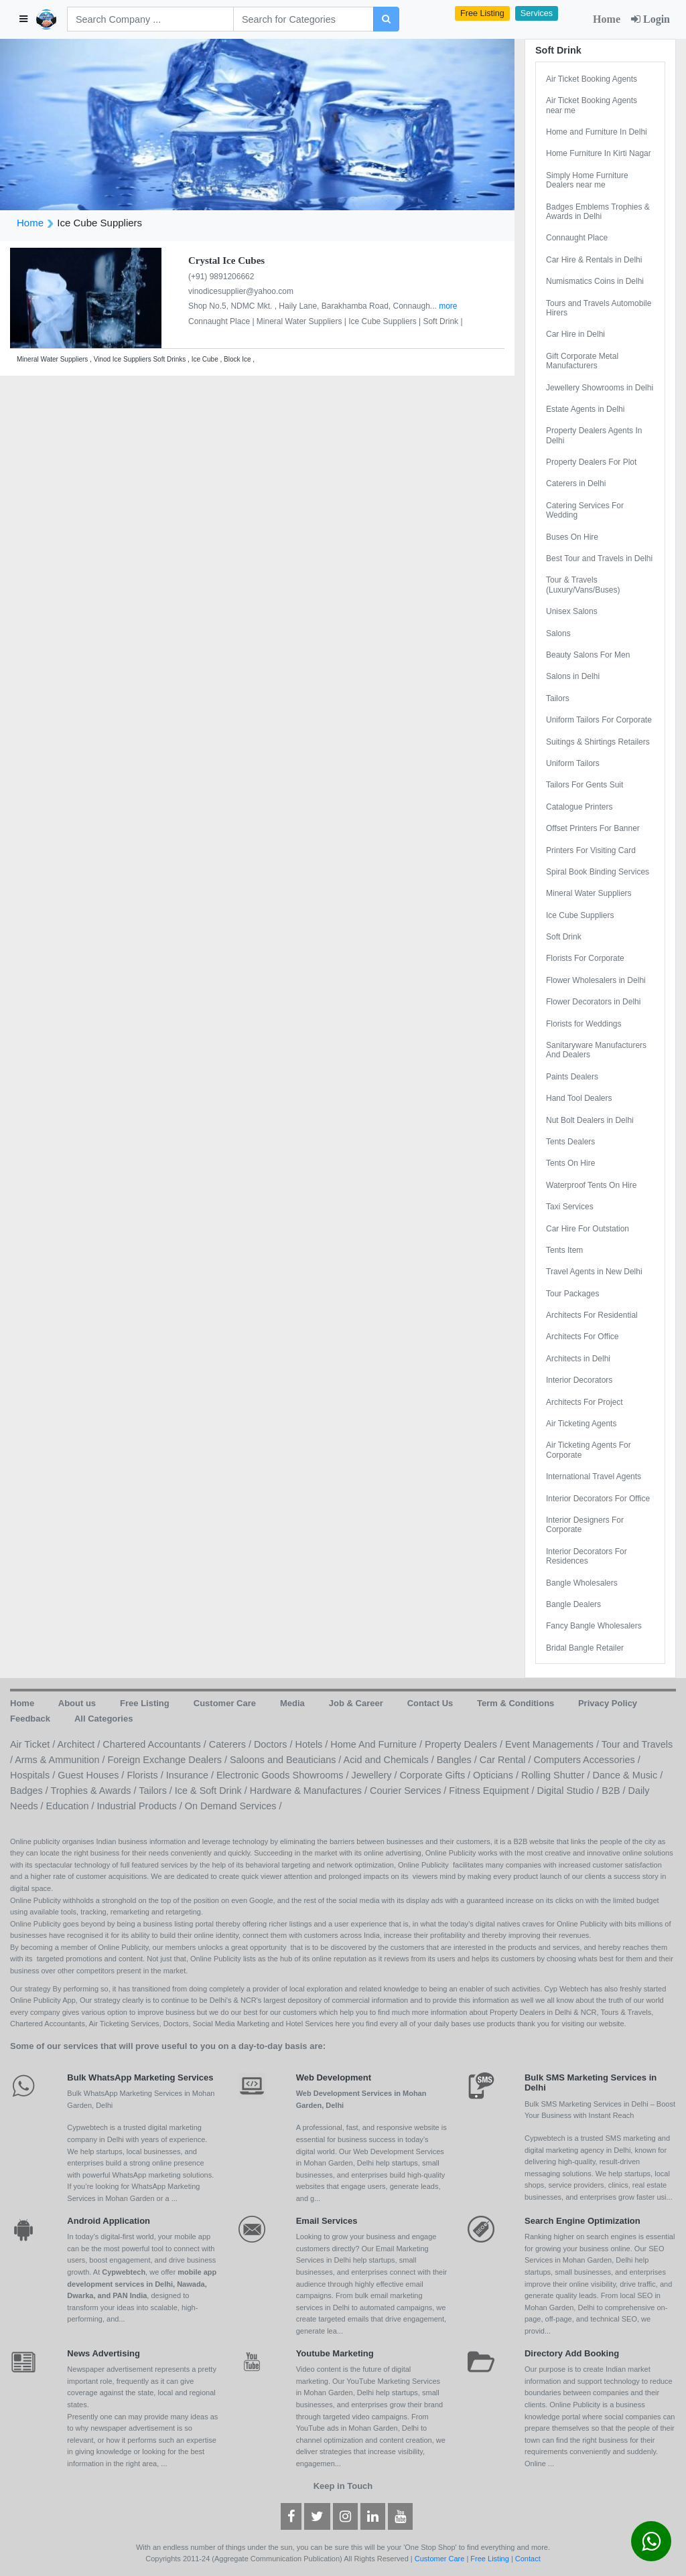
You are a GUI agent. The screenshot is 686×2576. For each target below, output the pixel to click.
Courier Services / (409, 1790)
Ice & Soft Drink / (212, 1790)
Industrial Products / (141, 1806)
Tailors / (157, 1790)
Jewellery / (376, 1775)
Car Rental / (507, 1759)
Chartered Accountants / (155, 1744)
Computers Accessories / (587, 1759)
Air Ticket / (33, 1744)
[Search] (150, 19)
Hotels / (313, 1744)
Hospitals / (34, 1775)
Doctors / (274, 1744)
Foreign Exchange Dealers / (169, 1759)
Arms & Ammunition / (61, 1759)
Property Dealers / (465, 1744)
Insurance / (191, 1775)
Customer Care (440, 2559)
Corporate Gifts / (437, 1775)
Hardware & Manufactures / (310, 1790)
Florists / (146, 1775)
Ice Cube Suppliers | (385, 321)
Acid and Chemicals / (390, 1759)
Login (650, 19)
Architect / (79, 1744)
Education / (71, 1806)
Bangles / (458, 1759)
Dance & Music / (627, 1775)
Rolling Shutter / (556, 1775)
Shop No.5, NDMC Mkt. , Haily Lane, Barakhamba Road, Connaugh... (313, 306)
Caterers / (231, 1744)
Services (537, 13)
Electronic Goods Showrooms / (284, 1775)
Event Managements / (553, 1744)
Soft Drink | (442, 321)
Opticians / (497, 1775)
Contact (528, 2559)
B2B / (615, 1790)
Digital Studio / (569, 1790)
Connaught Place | (222, 321)
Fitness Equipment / (493, 1790)
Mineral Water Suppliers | (302, 321)
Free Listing (482, 13)
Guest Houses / (92, 1775)
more (448, 306)
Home (606, 19)
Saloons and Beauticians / (287, 1759)
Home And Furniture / (377, 1744)
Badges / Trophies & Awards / (74, 1790)
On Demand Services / (233, 1806)
